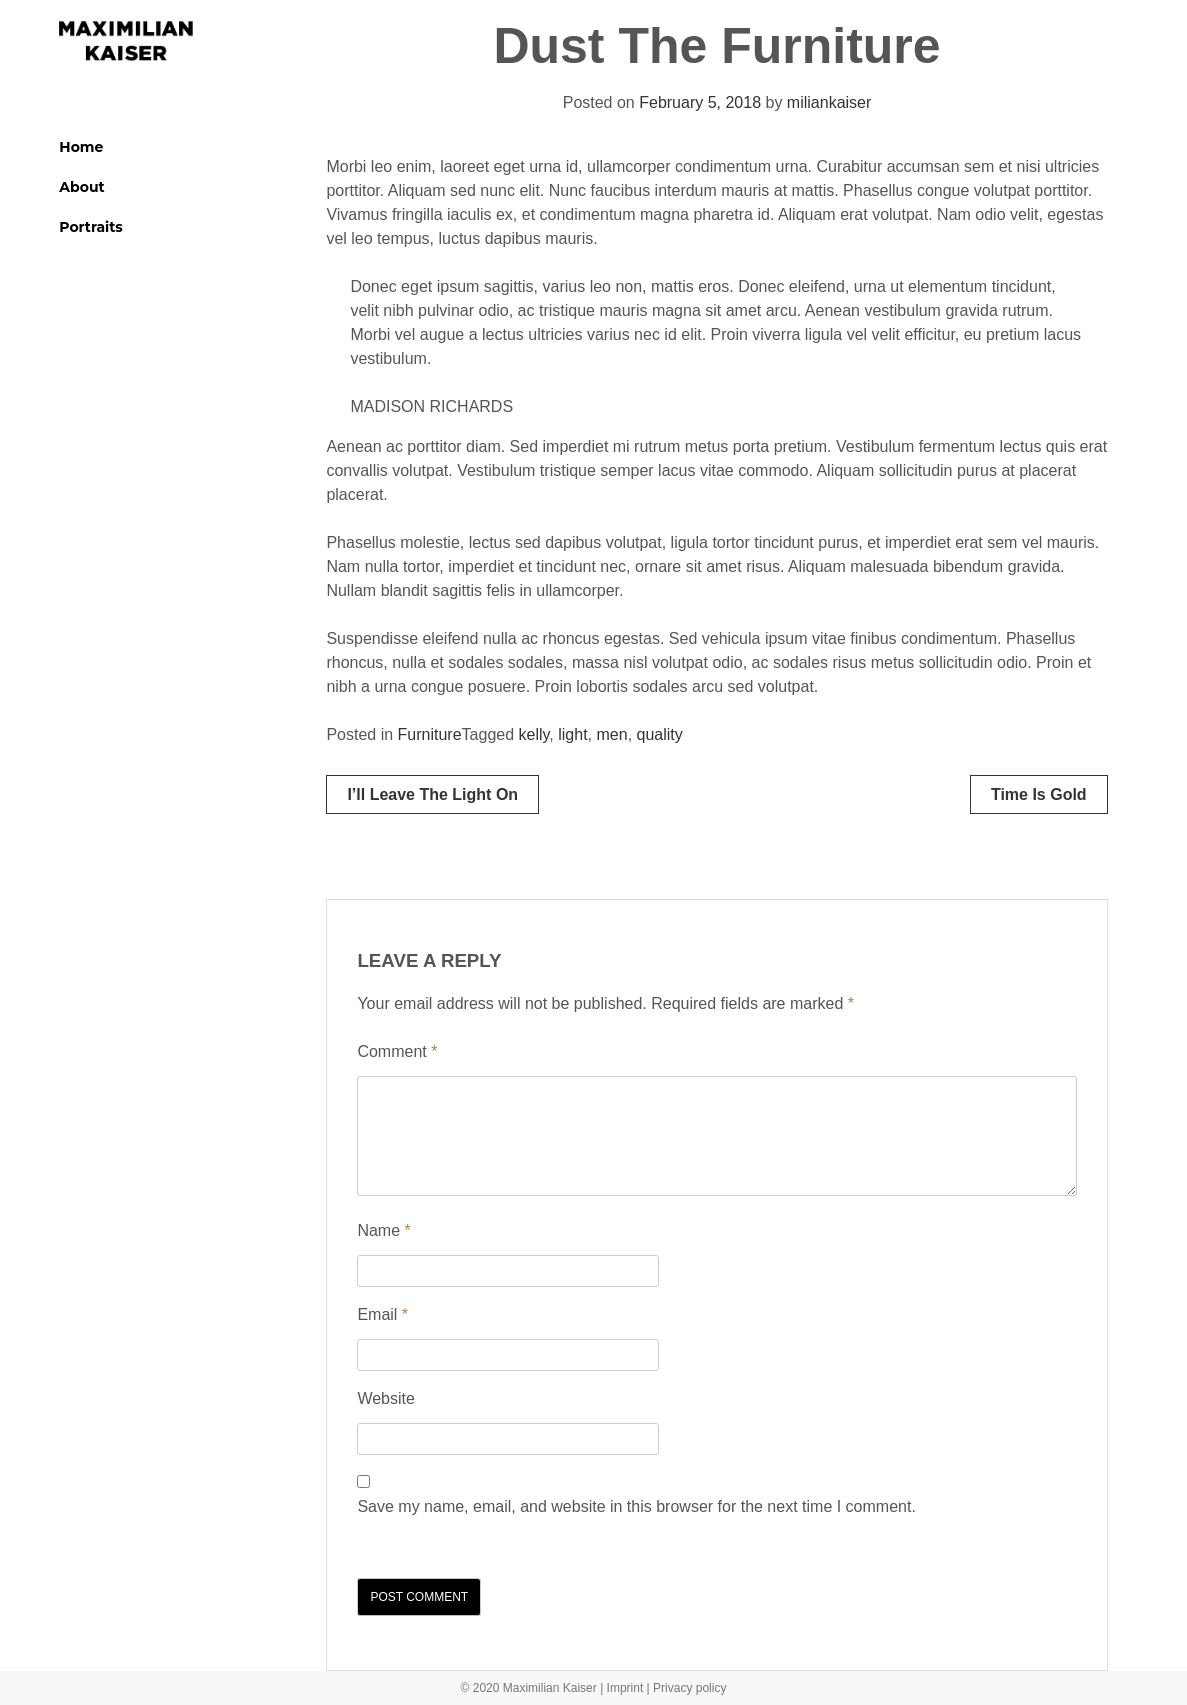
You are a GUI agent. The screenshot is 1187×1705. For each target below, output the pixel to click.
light (572, 734)
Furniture (430, 734)
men (612, 734)
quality (660, 734)
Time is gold (1039, 794)
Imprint (625, 1688)
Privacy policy (689, 1688)
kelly (534, 734)
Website (386, 1398)
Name (383, 1230)
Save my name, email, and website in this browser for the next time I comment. (636, 1506)
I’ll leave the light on (432, 794)
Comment (397, 1051)
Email (382, 1314)
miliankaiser (829, 102)
